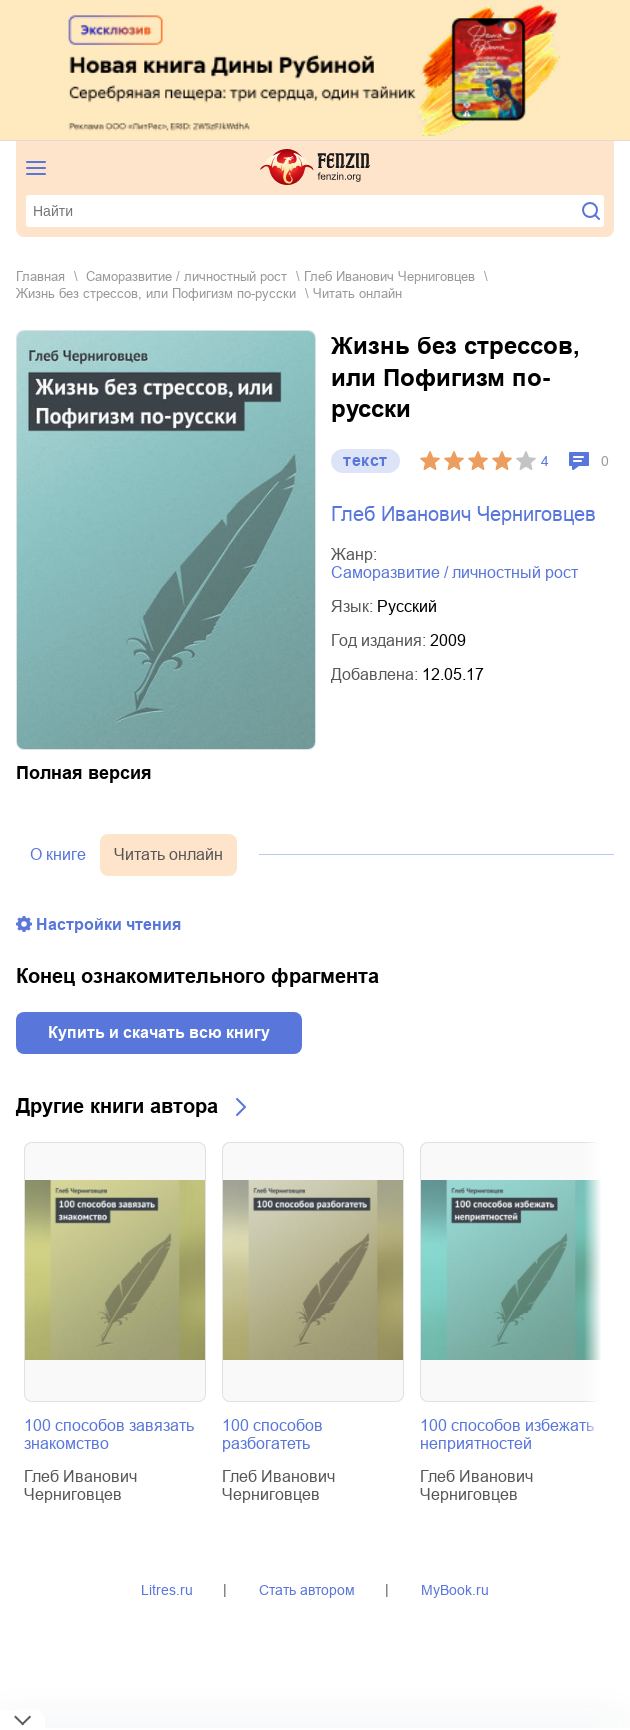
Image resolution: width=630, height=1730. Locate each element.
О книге (58, 854)
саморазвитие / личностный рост (186, 276)
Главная (40, 276)
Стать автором (307, 1590)
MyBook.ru (455, 1590)
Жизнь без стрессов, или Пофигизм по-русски (156, 293)
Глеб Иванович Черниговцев (389, 276)
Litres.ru (167, 1590)
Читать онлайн (168, 854)
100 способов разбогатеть (272, 1434)
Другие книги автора (117, 1106)
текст (365, 460)
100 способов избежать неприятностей (507, 1434)
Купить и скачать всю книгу (159, 1032)
